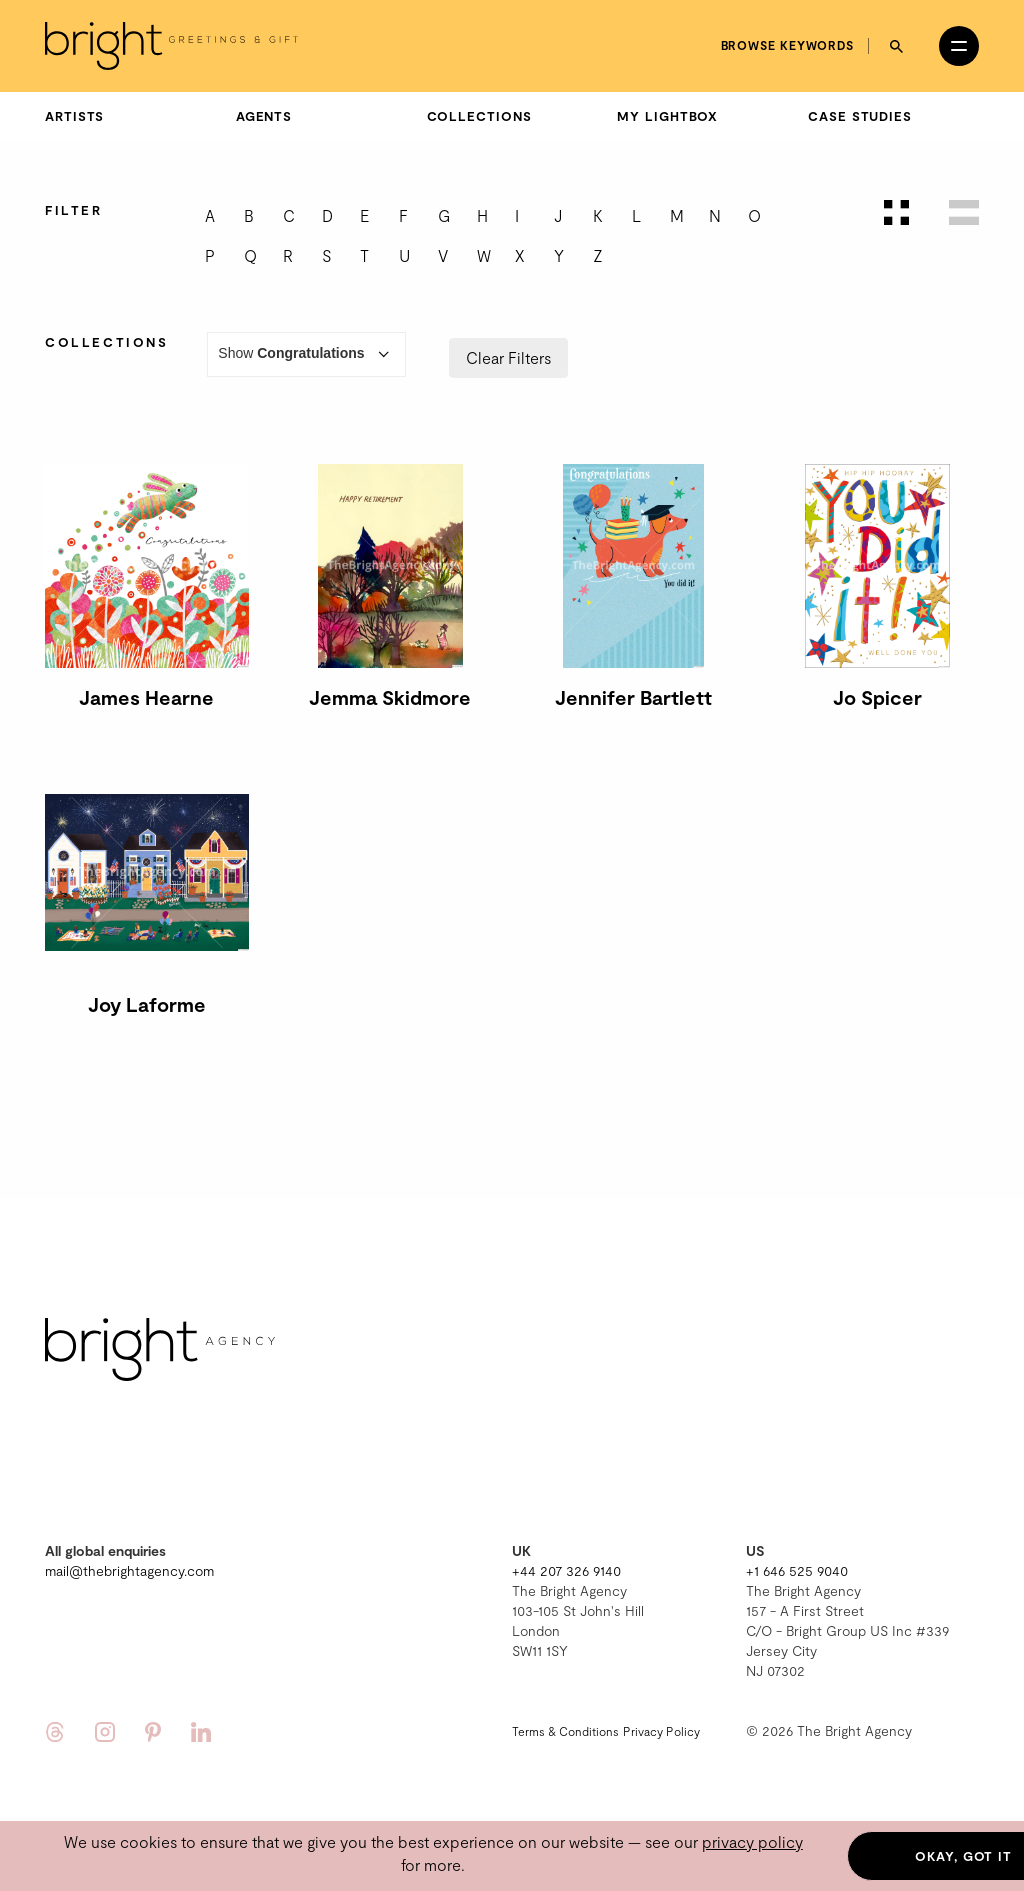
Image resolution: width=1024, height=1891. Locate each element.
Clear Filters (508, 357)
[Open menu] (959, 46)
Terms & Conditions (565, 1731)
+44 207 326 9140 (566, 1570)
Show (306, 354)
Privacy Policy (661, 1731)
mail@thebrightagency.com (129, 1570)
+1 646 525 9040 (797, 1570)
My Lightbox (667, 116)
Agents (264, 116)
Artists (74, 116)
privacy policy (752, 1841)
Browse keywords (788, 45)
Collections (479, 116)
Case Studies (860, 116)
